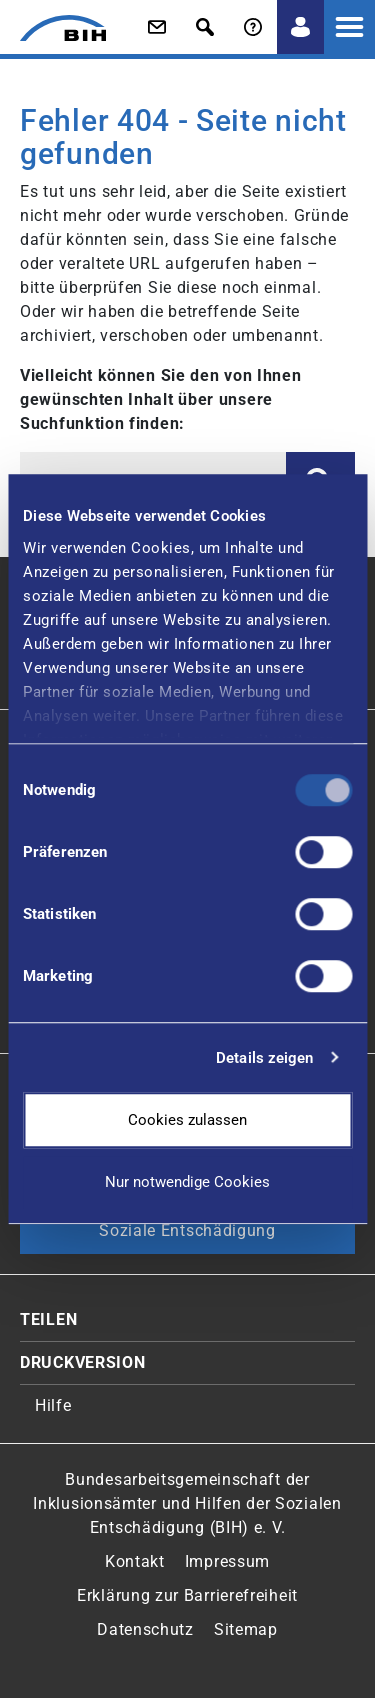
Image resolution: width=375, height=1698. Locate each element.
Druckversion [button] (82, 1362)
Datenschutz (145, 1629)
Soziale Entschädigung (187, 1230)
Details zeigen (264, 1058)
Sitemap (246, 1629)
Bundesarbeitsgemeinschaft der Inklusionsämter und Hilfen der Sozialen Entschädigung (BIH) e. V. (187, 1503)
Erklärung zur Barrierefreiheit (187, 1595)
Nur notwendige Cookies (187, 1182)
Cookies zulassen (187, 1120)
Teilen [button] (48, 1319)
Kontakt (135, 1561)
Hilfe (53, 1405)
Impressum (227, 1561)
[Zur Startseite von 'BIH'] (53, 28)
